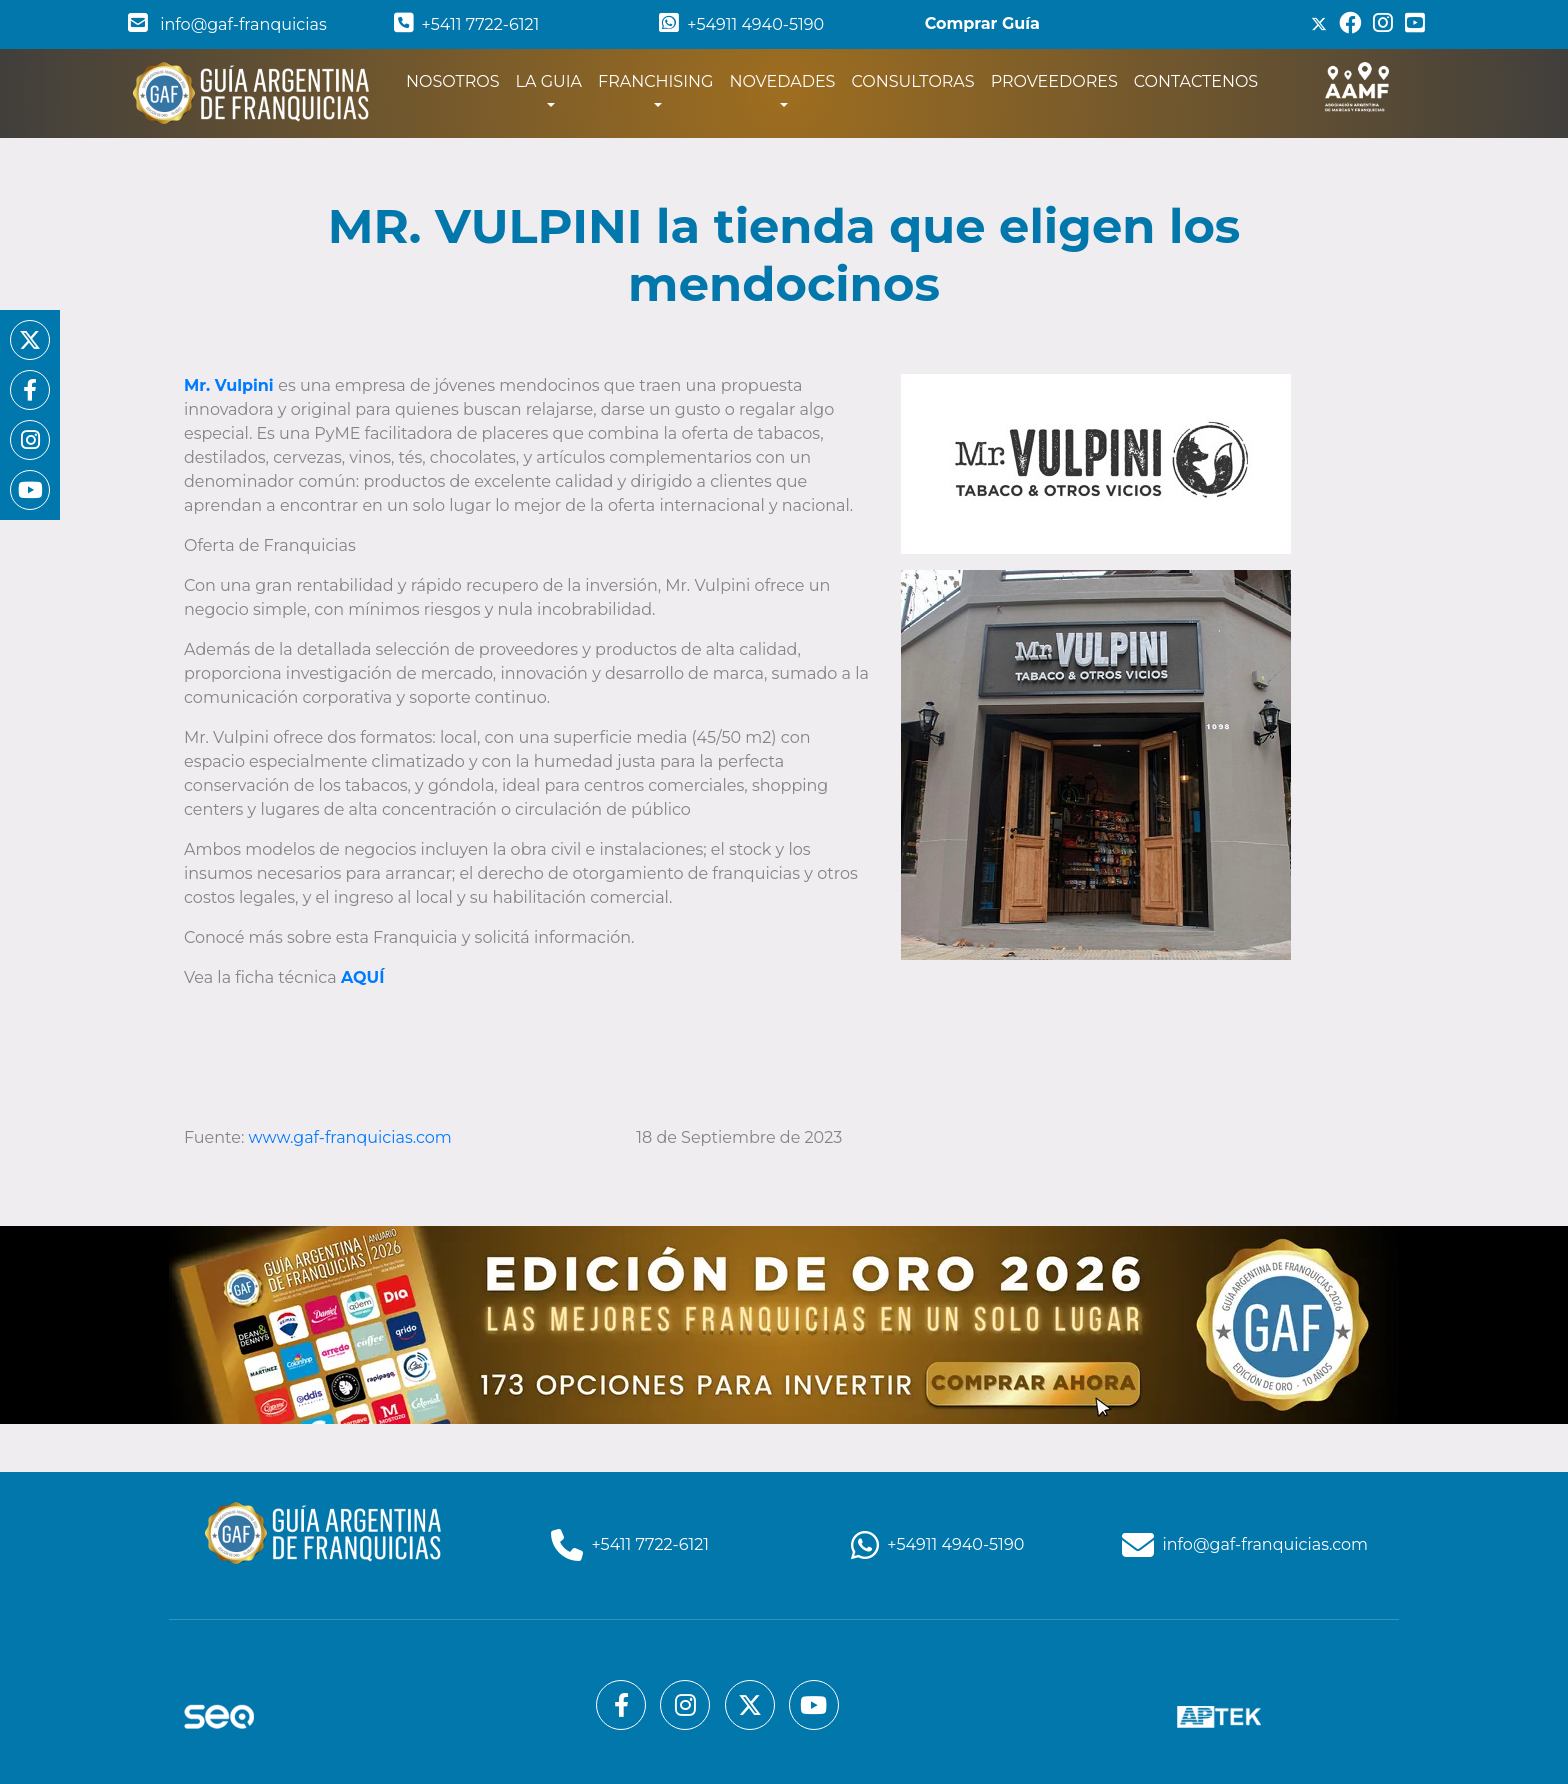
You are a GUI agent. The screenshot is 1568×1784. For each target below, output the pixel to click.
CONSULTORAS (912, 81)
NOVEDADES (782, 81)
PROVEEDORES (1054, 81)
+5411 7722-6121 (467, 24)
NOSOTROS (457, 80)
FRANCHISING (655, 81)
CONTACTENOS (1196, 81)
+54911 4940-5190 (741, 24)
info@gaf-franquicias (227, 24)
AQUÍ (362, 977)
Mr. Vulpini (229, 385)
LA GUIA (549, 81)
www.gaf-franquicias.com (350, 1137)
